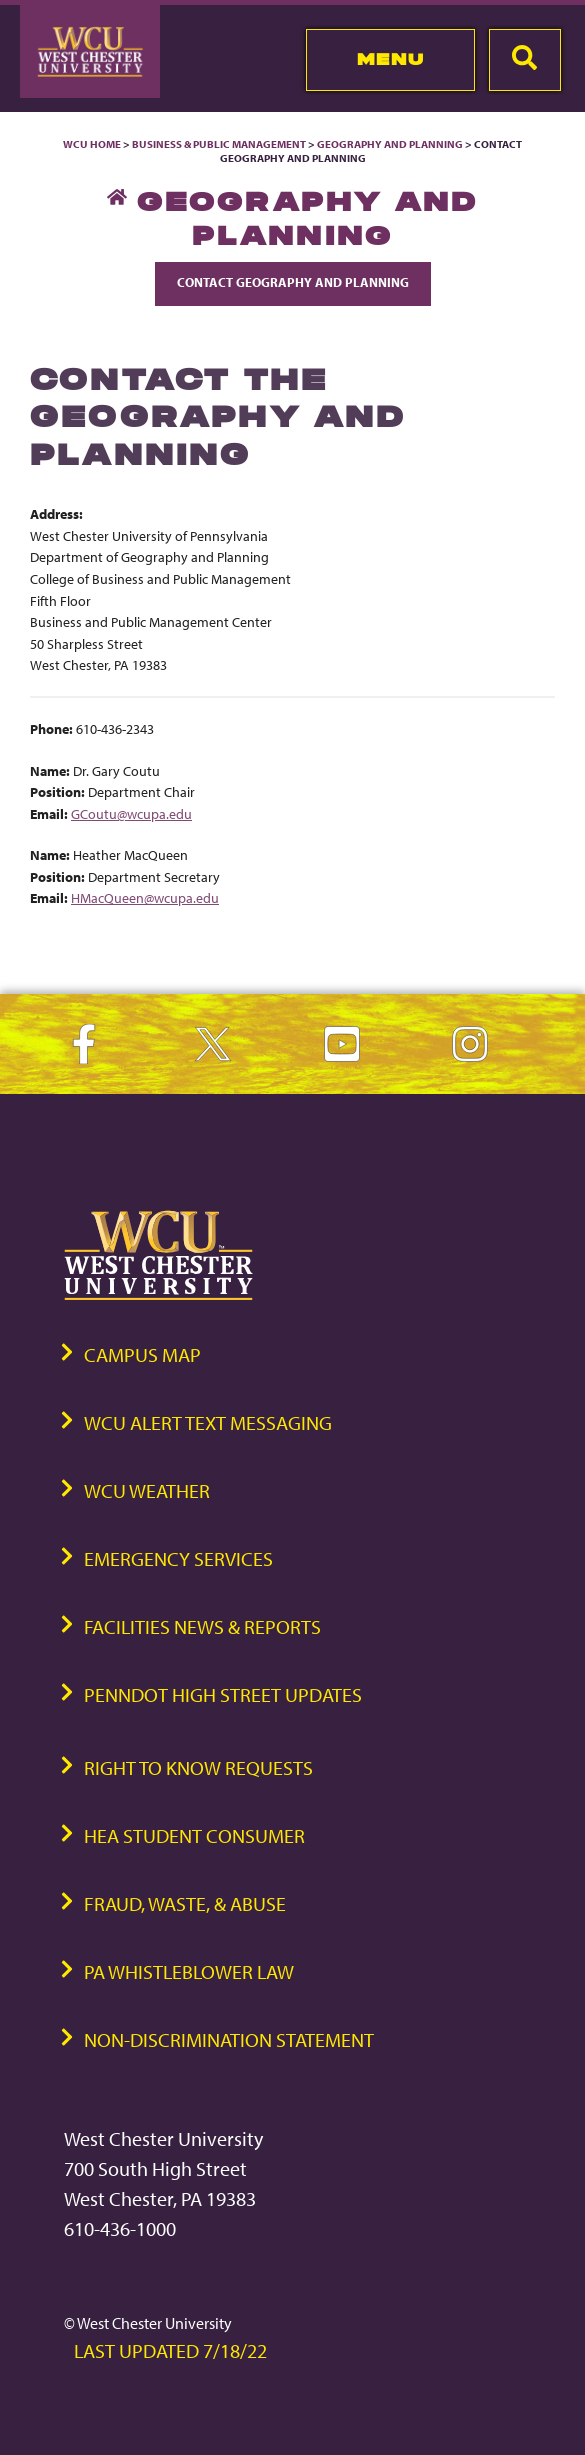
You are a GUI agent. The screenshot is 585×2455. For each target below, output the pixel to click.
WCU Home (92, 144)
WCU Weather (147, 1490)
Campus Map (142, 1354)
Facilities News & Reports (202, 1626)
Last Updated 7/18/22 (170, 2350)
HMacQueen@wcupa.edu (145, 897)
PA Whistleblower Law (189, 1971)
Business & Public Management (219, 144)
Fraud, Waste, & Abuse (185, 1903)
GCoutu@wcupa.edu (131, 813)
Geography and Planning (390, 144)
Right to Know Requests (198, 1767)
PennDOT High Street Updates (223, 1694)
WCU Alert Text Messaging (208, 1422)
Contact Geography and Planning (293, 282)
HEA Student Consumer (194, 1835)
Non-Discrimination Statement (229, 2039)
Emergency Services (178, 1558)
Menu (390, 59)
